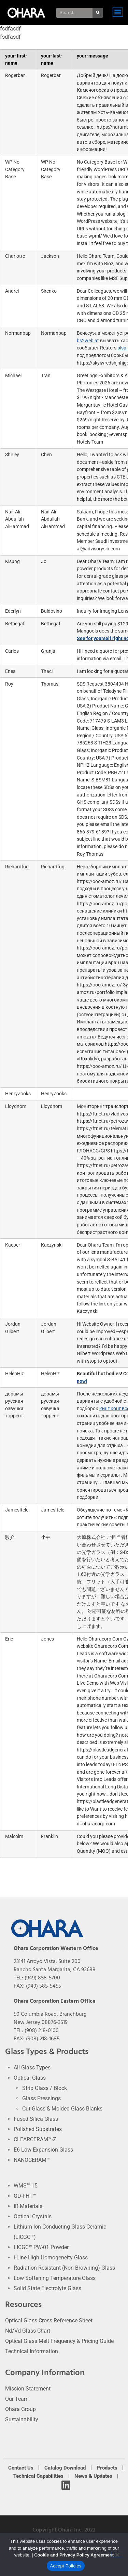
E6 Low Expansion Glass (43, 2149)
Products (107, 2468)
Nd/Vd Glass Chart (27, 2331)
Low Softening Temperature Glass (55, 2278)
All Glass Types (32, 2067)
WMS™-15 (26, 2185)
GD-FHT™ (25, 2196)
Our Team (17, 2399)
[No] (117, 2554)
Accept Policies (66, 2565)
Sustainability (21, 2419)
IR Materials (28, 2206)
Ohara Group (20, 2409)
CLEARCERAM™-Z (35, 2139)
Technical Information (31, 2351)
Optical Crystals (33, 2216)
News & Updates (93, 2476)
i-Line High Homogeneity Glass (51, 2257)
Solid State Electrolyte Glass (47, 2288)
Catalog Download (65, 2468)
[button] (118, 12)
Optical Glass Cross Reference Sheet (49, 2320)
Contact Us (20, 2468)
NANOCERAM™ (32, 2160)
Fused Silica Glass (36, 2119)
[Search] (98, 13)
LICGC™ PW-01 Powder (41, 2247)
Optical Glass (30, 2078)
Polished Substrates (38, 2129)
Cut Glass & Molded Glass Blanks (62, 2108)
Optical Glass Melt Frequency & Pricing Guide (59, 2341)
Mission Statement (28, 2388)
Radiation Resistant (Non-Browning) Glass (64, 2268)
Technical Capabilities (38, 2476)
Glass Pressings (41, 2098)
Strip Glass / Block (44, 2088)
